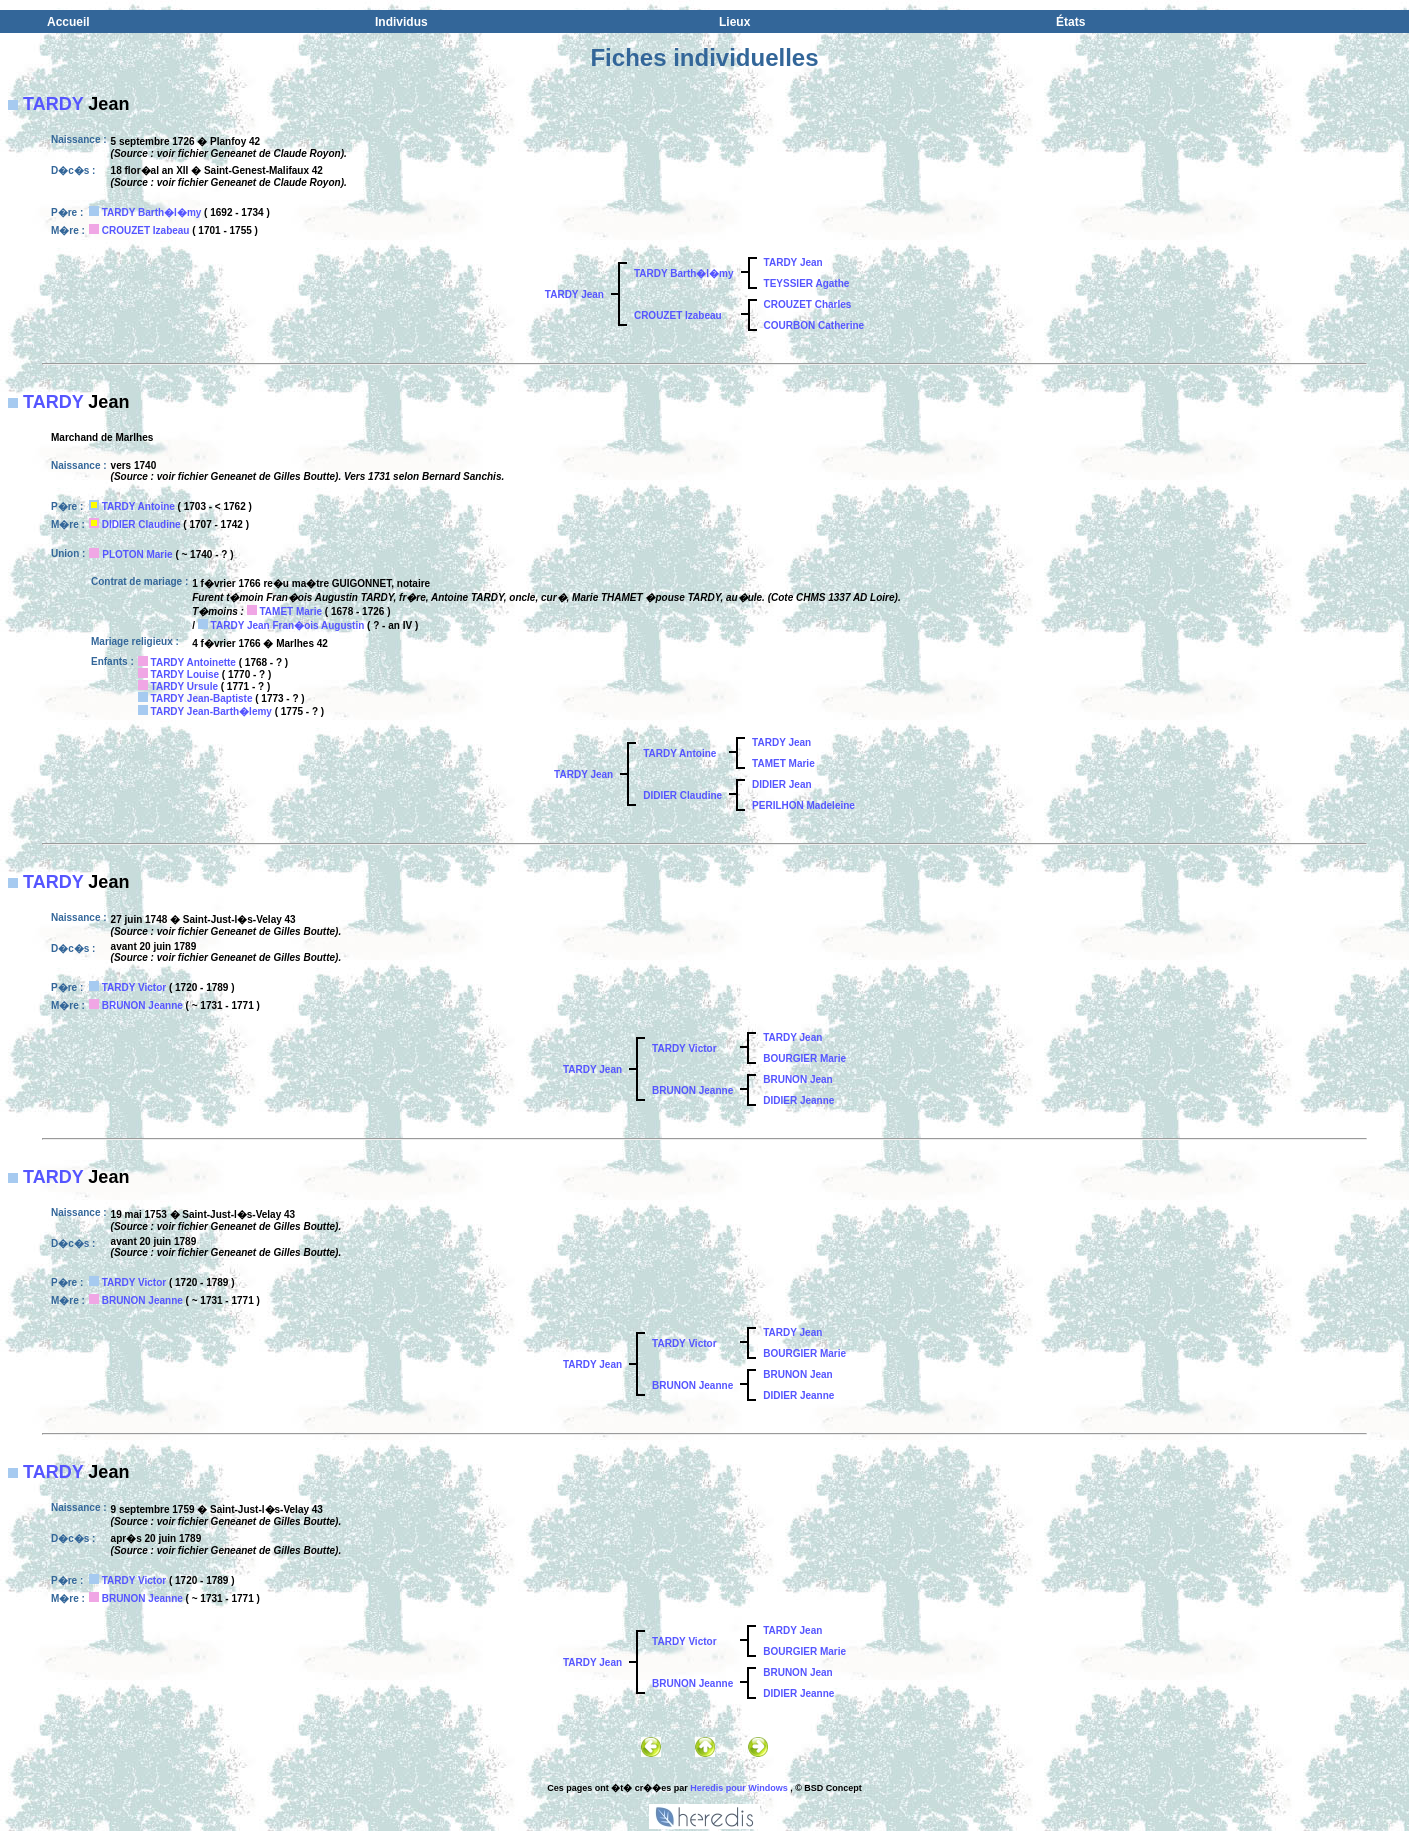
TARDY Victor (134, 987)
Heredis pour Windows (738, 1788)
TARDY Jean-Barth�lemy (211, 711)
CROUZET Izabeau (146, 230)
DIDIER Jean (781, 784)
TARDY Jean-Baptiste (202, 698)
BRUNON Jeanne (142, 1005)
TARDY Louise (185, 674)
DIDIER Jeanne (798, 1100)
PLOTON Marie (137, 554)
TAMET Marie (290, 611)
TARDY (53, 104)
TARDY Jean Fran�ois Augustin (288, 625)
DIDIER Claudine (141, 524)
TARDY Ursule (184, 686)
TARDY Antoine (138, 506)
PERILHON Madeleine (803, 805)
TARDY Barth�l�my (152, 212)
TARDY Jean (574, 294)
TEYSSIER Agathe (807, 283)
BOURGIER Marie (804, 1058)
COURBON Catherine (814, 325)
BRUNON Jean (797, 1079)
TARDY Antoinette (193, 662)
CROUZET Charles (808, 304)
